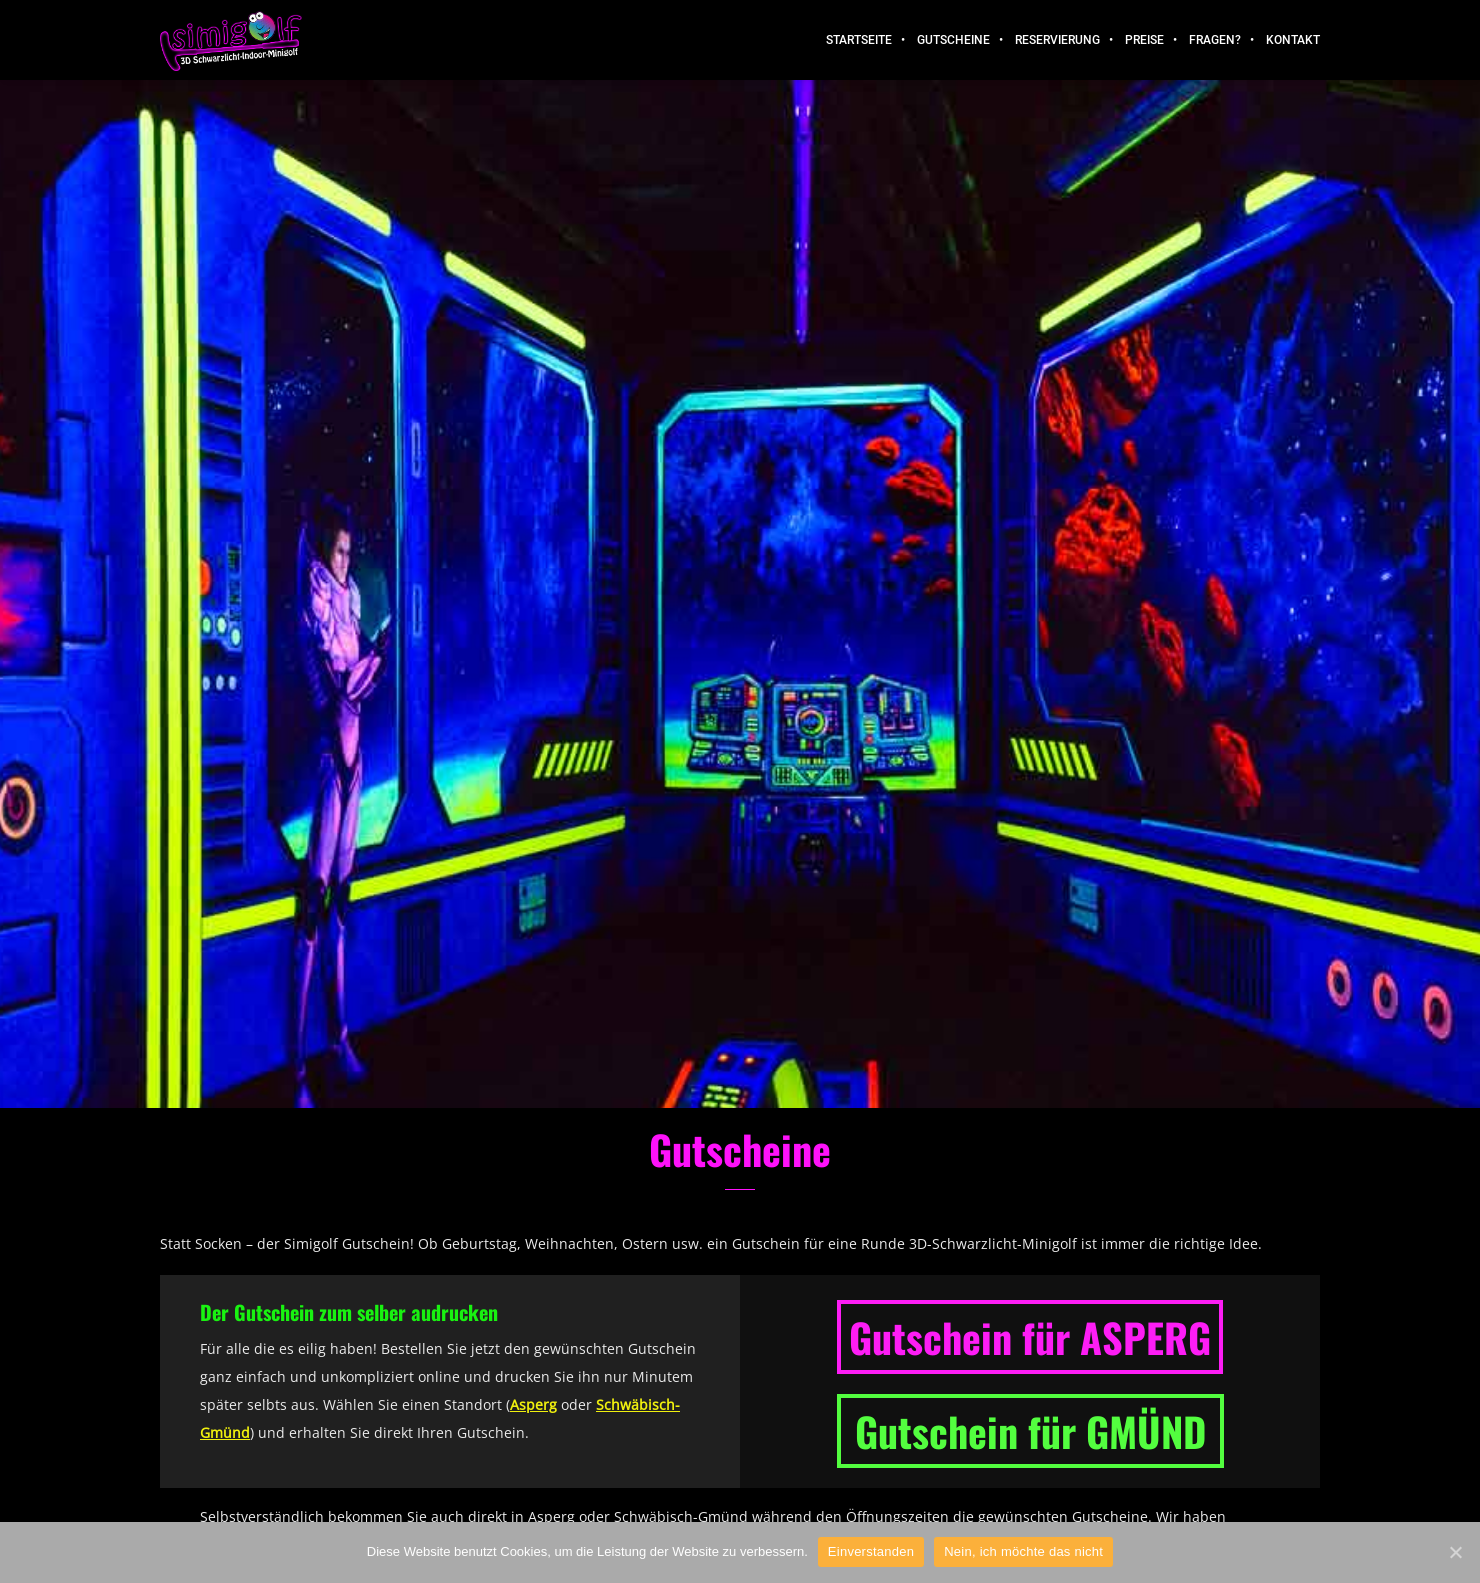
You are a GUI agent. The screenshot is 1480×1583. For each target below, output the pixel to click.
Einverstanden (871, 1551)
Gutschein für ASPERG (1030, 1337)
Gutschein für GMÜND (1030, 1431)
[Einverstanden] (1455, 1552)
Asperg (533, 1404)
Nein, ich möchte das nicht (1023, 1551)
